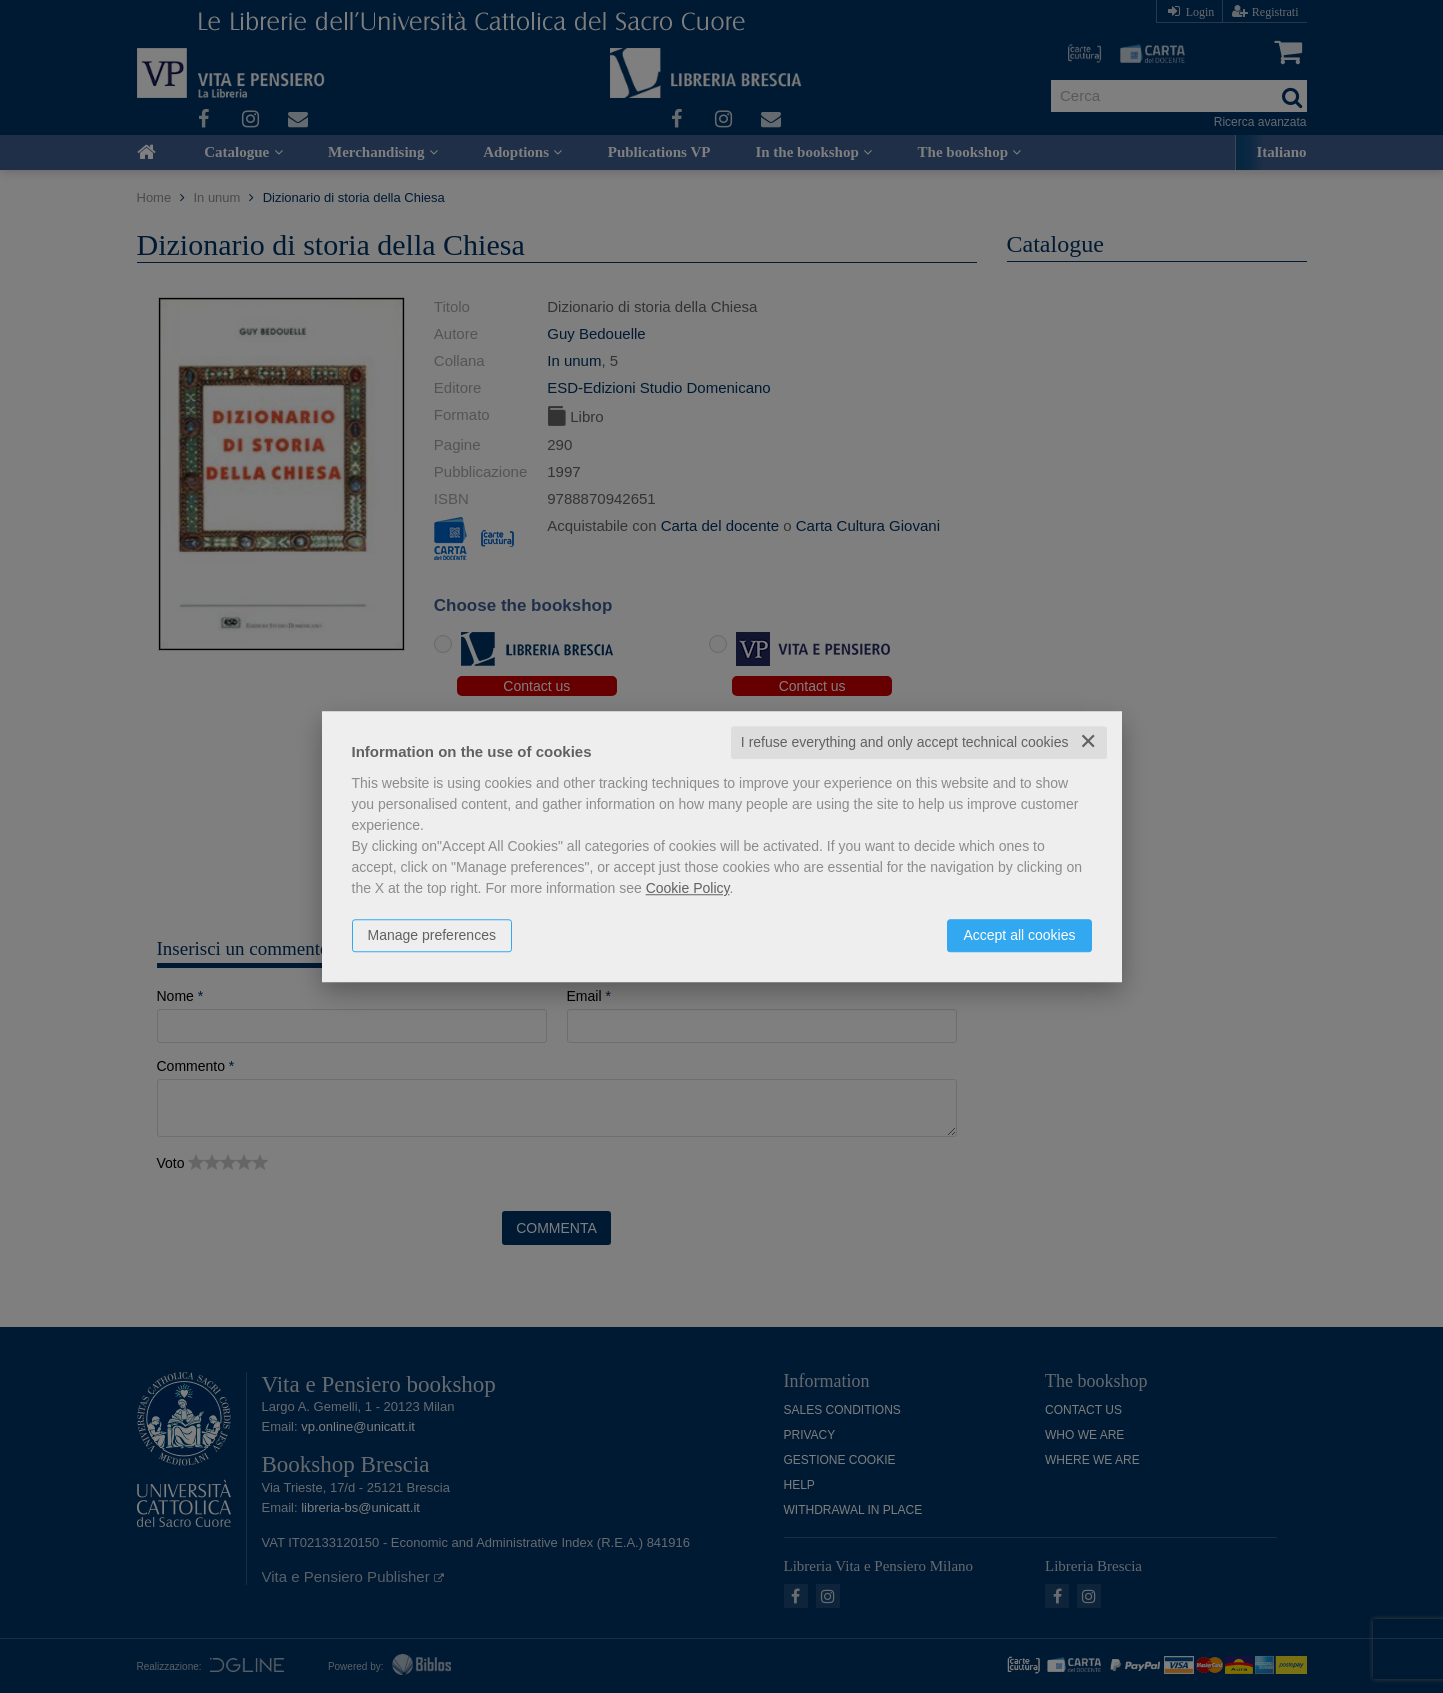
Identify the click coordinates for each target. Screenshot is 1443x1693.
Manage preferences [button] (432, 935)
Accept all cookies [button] (1019, 935)
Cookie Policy (688, 888)
